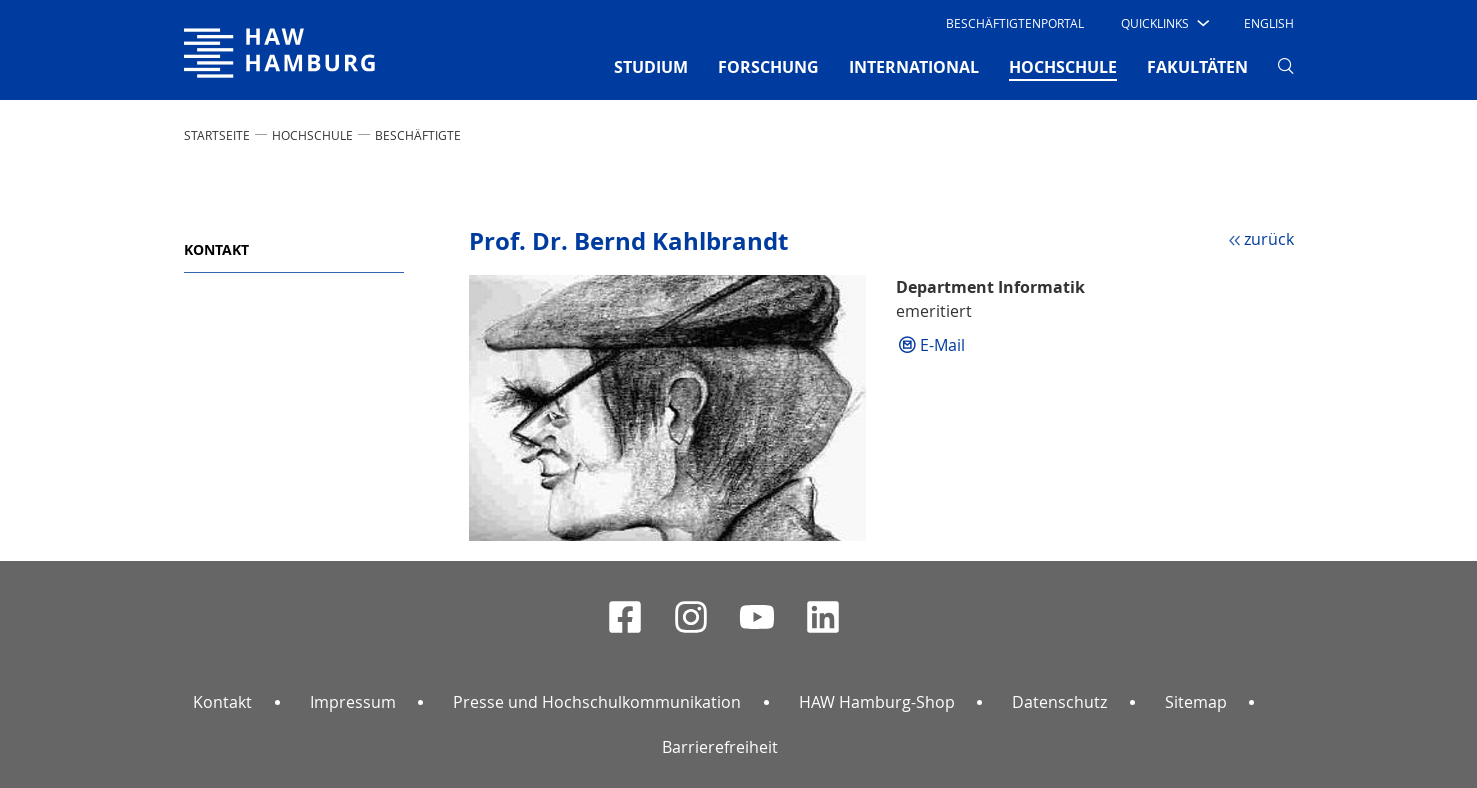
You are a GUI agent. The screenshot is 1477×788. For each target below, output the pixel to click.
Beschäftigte (418, 135)
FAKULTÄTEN (1197, 67)
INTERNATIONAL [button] (914, 67)
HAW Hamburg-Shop (877, 702)
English (1269, 23)
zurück (1269, 239)
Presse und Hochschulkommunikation (597, 702)
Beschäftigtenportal (1015, 23)
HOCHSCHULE (312, 135)
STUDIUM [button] (651, 67)
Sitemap (1196, 702)
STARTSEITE (217, 135)
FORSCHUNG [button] (768, 67)
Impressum (353, 702)
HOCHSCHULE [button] (1063, 66)
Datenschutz (1059, 702)
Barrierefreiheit (720, 747)
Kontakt (216, 249)
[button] (1163, 23)
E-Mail (942, 345)
